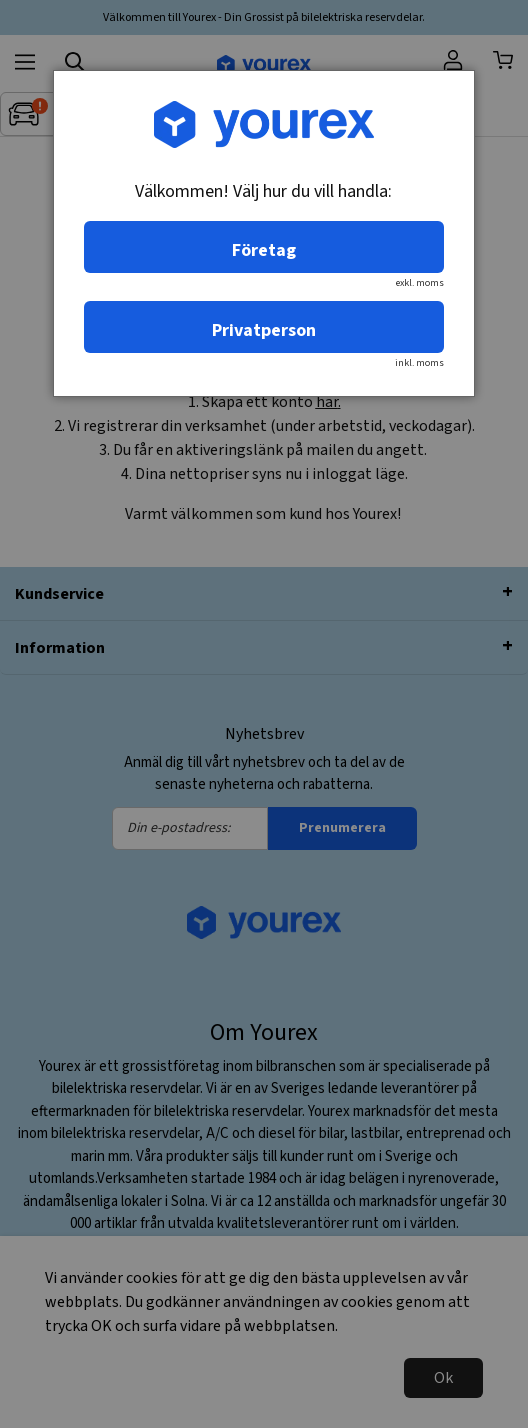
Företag (264, 250)
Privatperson (264, 330)
